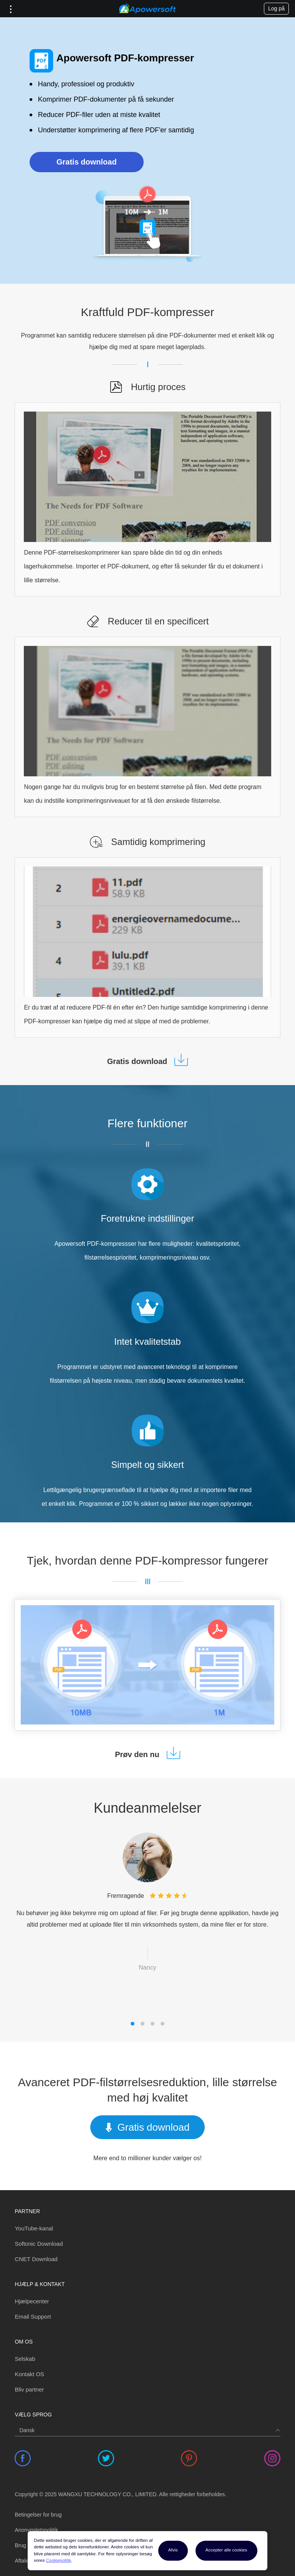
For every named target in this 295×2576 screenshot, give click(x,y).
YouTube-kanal (34, 2228)
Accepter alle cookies (226, 2550)
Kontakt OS (29, 2374)
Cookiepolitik (58, 2560)
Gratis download (86, 162)
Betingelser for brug (38, 2515)
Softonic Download (39, 2243)
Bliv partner (29, 2389)
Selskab (25, 2358)
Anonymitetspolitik (36, 2530)
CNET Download (36, 2259)
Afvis (173, 2550)
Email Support (33, 2316)
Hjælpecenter (32, 2301)
